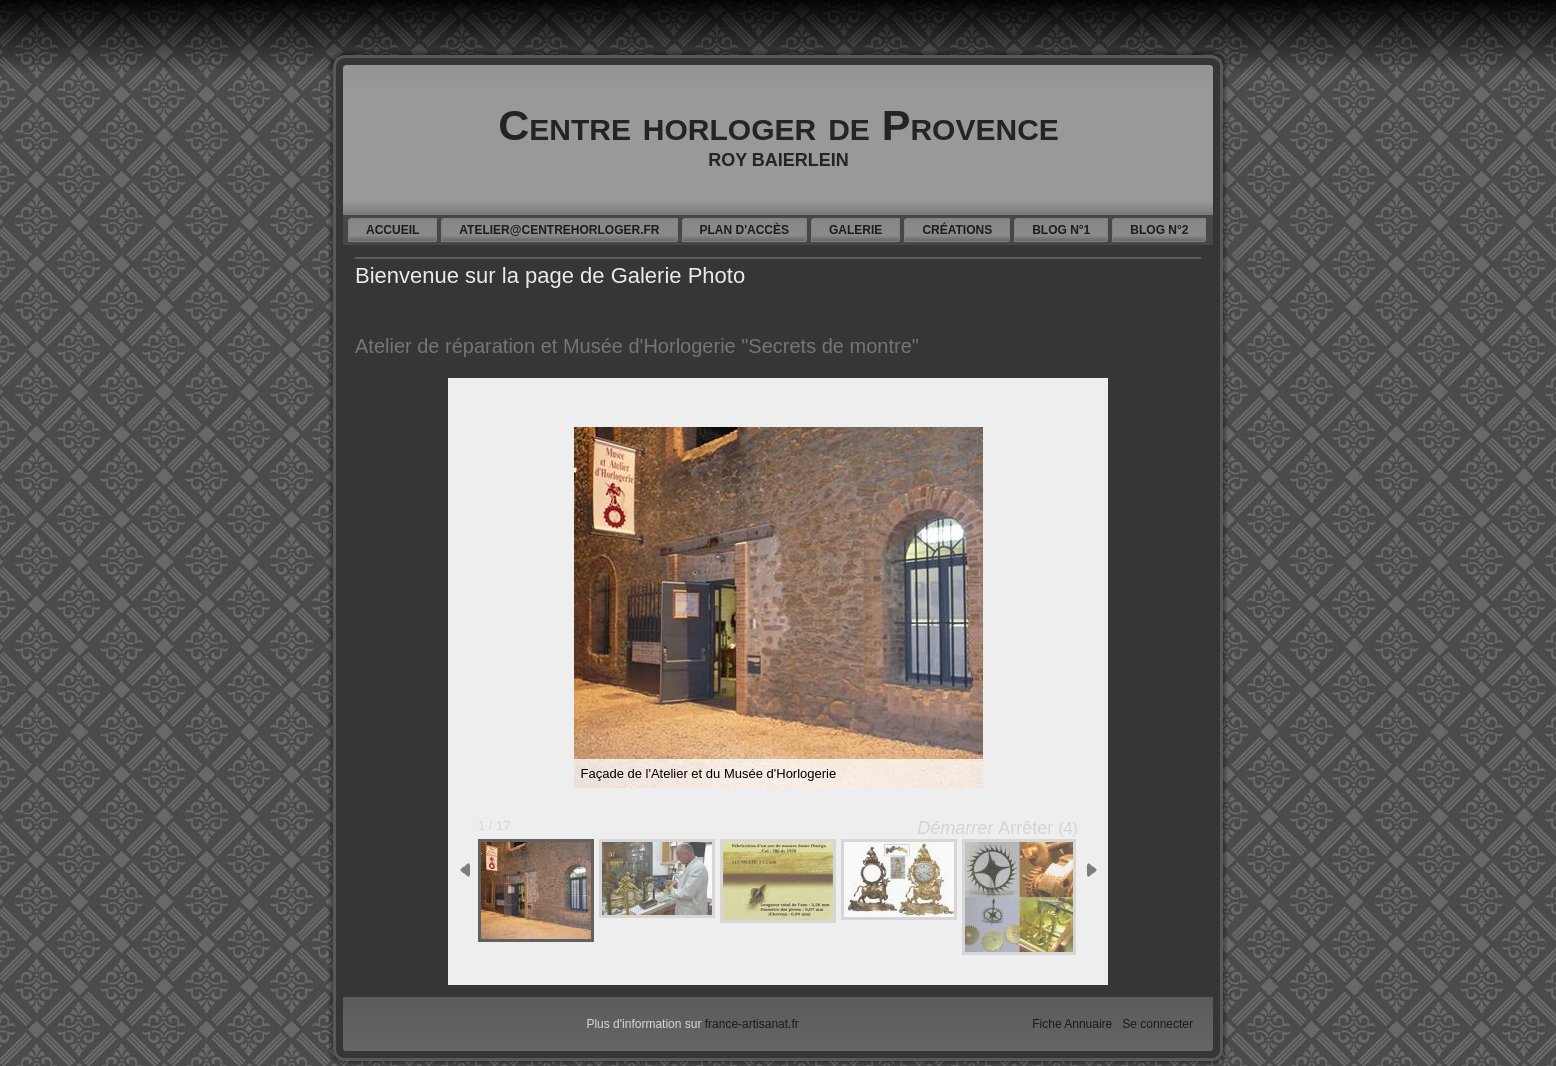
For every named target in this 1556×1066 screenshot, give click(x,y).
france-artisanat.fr (752, 1024)
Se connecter (1157, 1024)
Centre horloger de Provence (778, 125)
